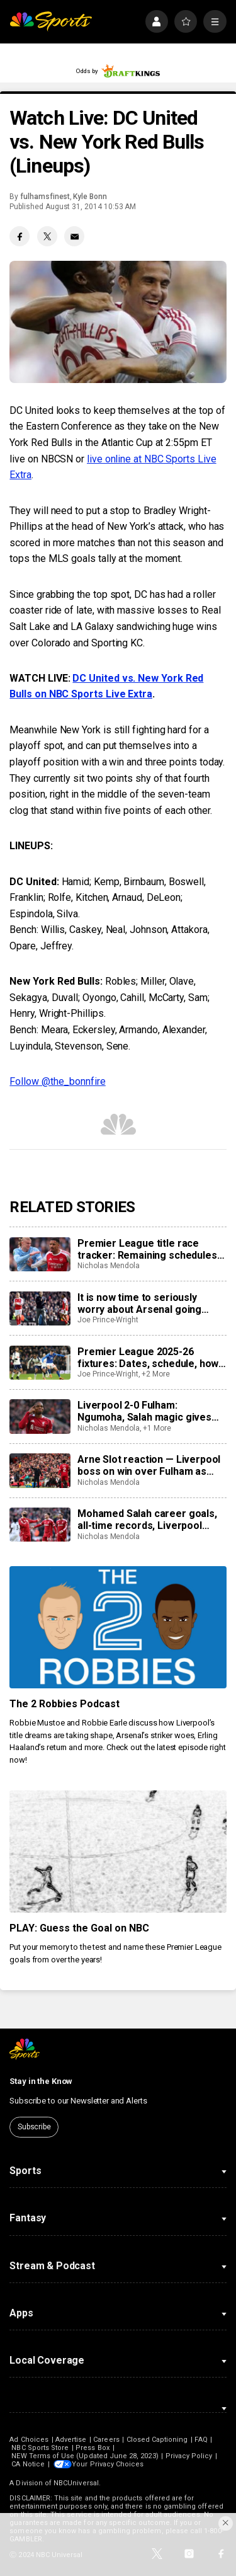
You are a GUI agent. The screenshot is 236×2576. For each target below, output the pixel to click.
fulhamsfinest (45, 196)
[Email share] (74, 236)
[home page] (50, 21)
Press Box (93, 2448)
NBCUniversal (76, 2483)
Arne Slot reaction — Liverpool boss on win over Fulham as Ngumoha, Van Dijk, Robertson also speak (148, 1465)
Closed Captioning (157, 2440)
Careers (106, 2440)
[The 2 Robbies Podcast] (117, 1627)
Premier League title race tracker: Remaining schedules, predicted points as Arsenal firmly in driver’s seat (148, 1249)
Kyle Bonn (89, 196)
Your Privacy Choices (109, 2464)
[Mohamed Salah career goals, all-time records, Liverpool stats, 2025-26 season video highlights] (39, 1525)
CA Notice (28, 2464)
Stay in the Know (40, 2081)
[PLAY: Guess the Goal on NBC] (117, 1851)
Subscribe (34, 2126)
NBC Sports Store (40, 2448)
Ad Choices (28, 2440)
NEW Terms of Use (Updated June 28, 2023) (84, 2456)
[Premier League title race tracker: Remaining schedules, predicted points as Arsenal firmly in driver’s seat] (39, 1254)
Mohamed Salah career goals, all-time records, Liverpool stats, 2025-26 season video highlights (147, 1519)
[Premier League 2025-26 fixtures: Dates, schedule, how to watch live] (39, 1363)
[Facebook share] (19, 236)
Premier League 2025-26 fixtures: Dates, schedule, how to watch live (147, 1358)
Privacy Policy (189, 2456)
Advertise (71, 2440)
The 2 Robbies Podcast (64, 1704)
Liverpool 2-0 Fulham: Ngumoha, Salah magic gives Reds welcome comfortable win (151, 1411)
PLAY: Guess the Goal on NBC (79, 1928)
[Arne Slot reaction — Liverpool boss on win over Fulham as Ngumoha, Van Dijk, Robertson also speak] (39, 1470)
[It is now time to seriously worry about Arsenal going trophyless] (39, 1308)
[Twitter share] (47, 236)
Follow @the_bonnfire (57, 1081)
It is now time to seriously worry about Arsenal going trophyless (139, 1303)
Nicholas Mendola (108, 1265)
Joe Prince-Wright (107, 1319)
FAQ (200, 2440)
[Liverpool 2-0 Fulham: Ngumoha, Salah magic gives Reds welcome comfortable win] (39, 1416)
